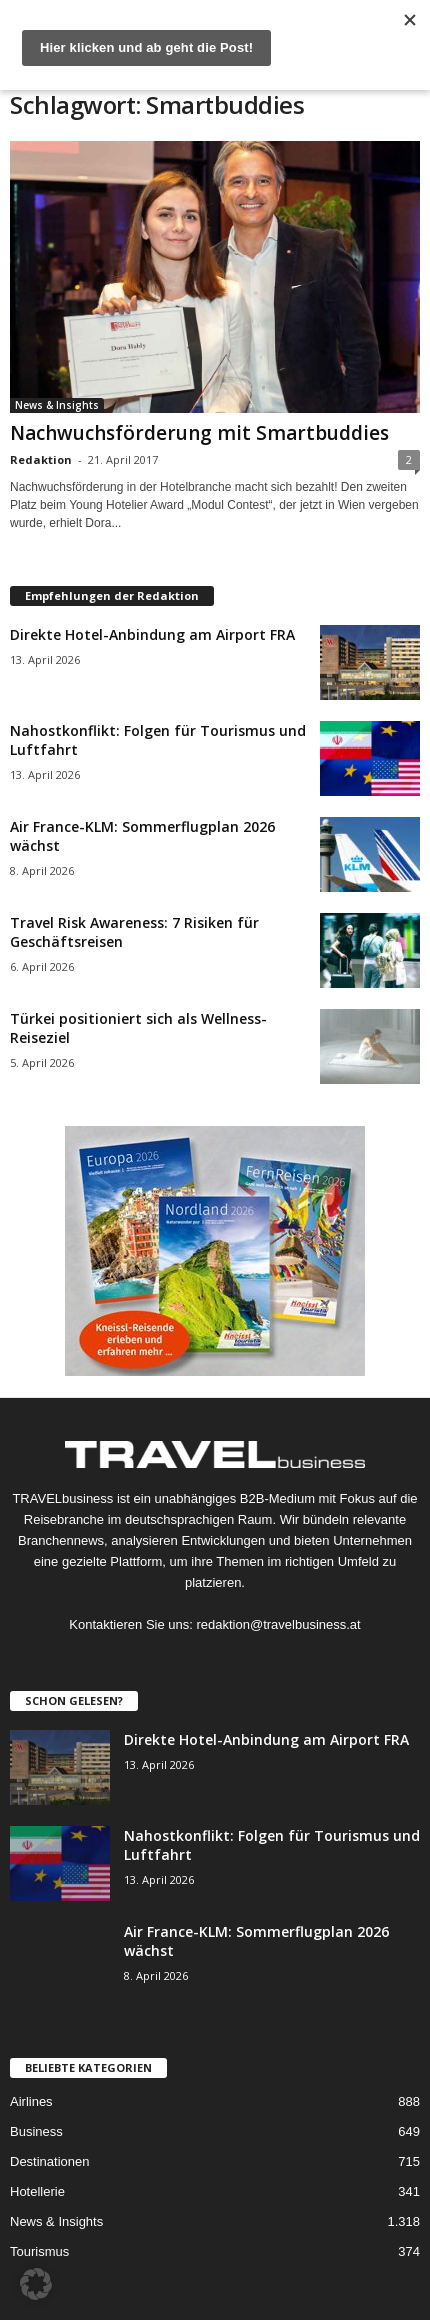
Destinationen (50, 2161)
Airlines (31, 2101)
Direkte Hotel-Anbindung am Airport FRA (152, 634)
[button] (36, 2284)
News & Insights (57, 405)
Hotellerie (37, 2191)
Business (36, 2131)
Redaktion (41, 459)
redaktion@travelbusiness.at (278, 1624)
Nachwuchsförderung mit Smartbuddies (199, 433)
